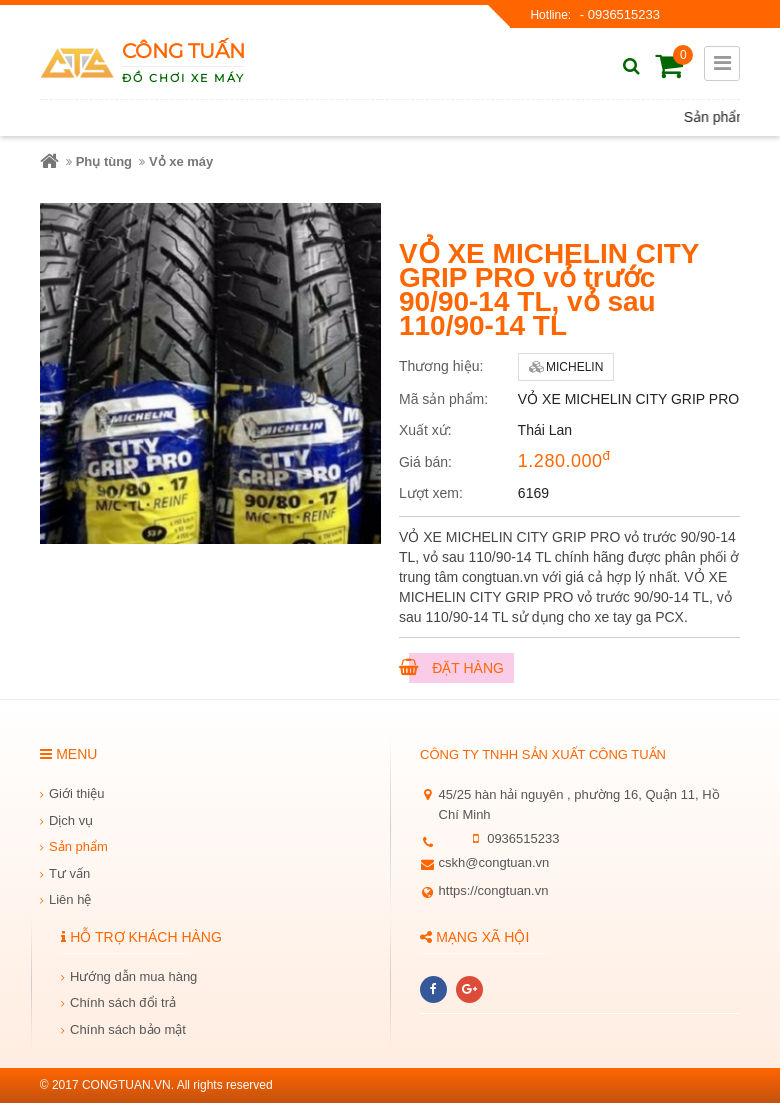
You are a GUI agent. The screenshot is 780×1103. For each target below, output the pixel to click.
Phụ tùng (104, 161)
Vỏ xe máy (181, 161)
